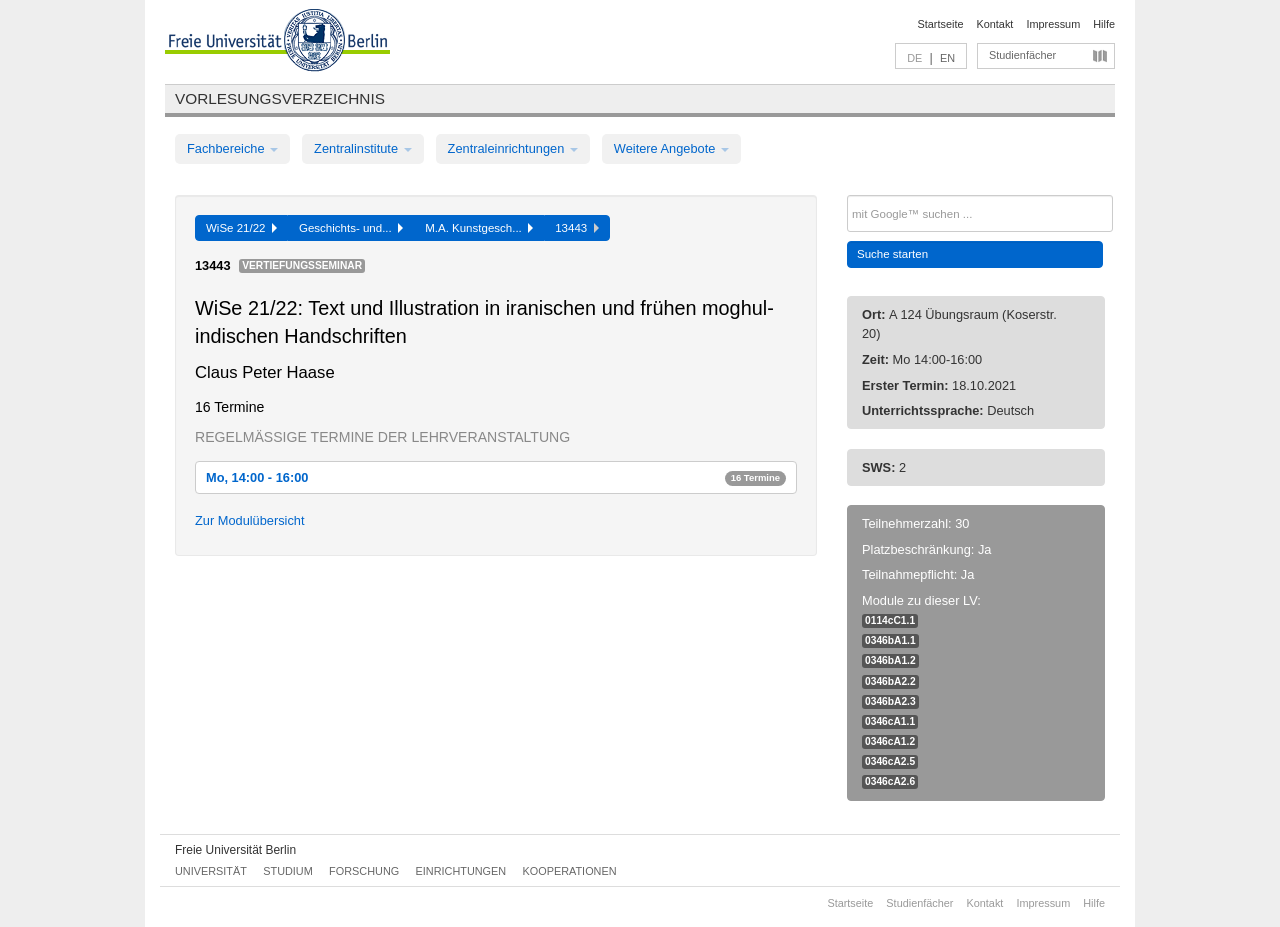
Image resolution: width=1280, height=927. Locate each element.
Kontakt (995, 24)
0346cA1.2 (890, 741)
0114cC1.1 (890, 620)
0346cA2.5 (890, 761)
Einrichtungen (461, 871)
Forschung (364, 871)
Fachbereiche (232, 148)
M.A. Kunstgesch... (479, 228)
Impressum (1053, 24)
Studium (288, 871)
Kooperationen (570, 871)
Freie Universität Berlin (235, 850)
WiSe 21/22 (241, 228)
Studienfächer (1022, 55)
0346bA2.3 (890, 701)
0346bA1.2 (890, 660)
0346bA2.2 (890, 681)
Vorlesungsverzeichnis (280, 98)
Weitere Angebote (671, 148)
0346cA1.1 (890, 721)
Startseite (941, 24)
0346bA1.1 (890, 640)
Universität (211, 871)
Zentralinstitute (363, 148)
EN (947, 58)
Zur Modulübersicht (250, 520)
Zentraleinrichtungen (513, 148)
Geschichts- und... (351, 228)
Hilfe (1104, 24)
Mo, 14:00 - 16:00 (496, 477)
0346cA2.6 (890, 781)
